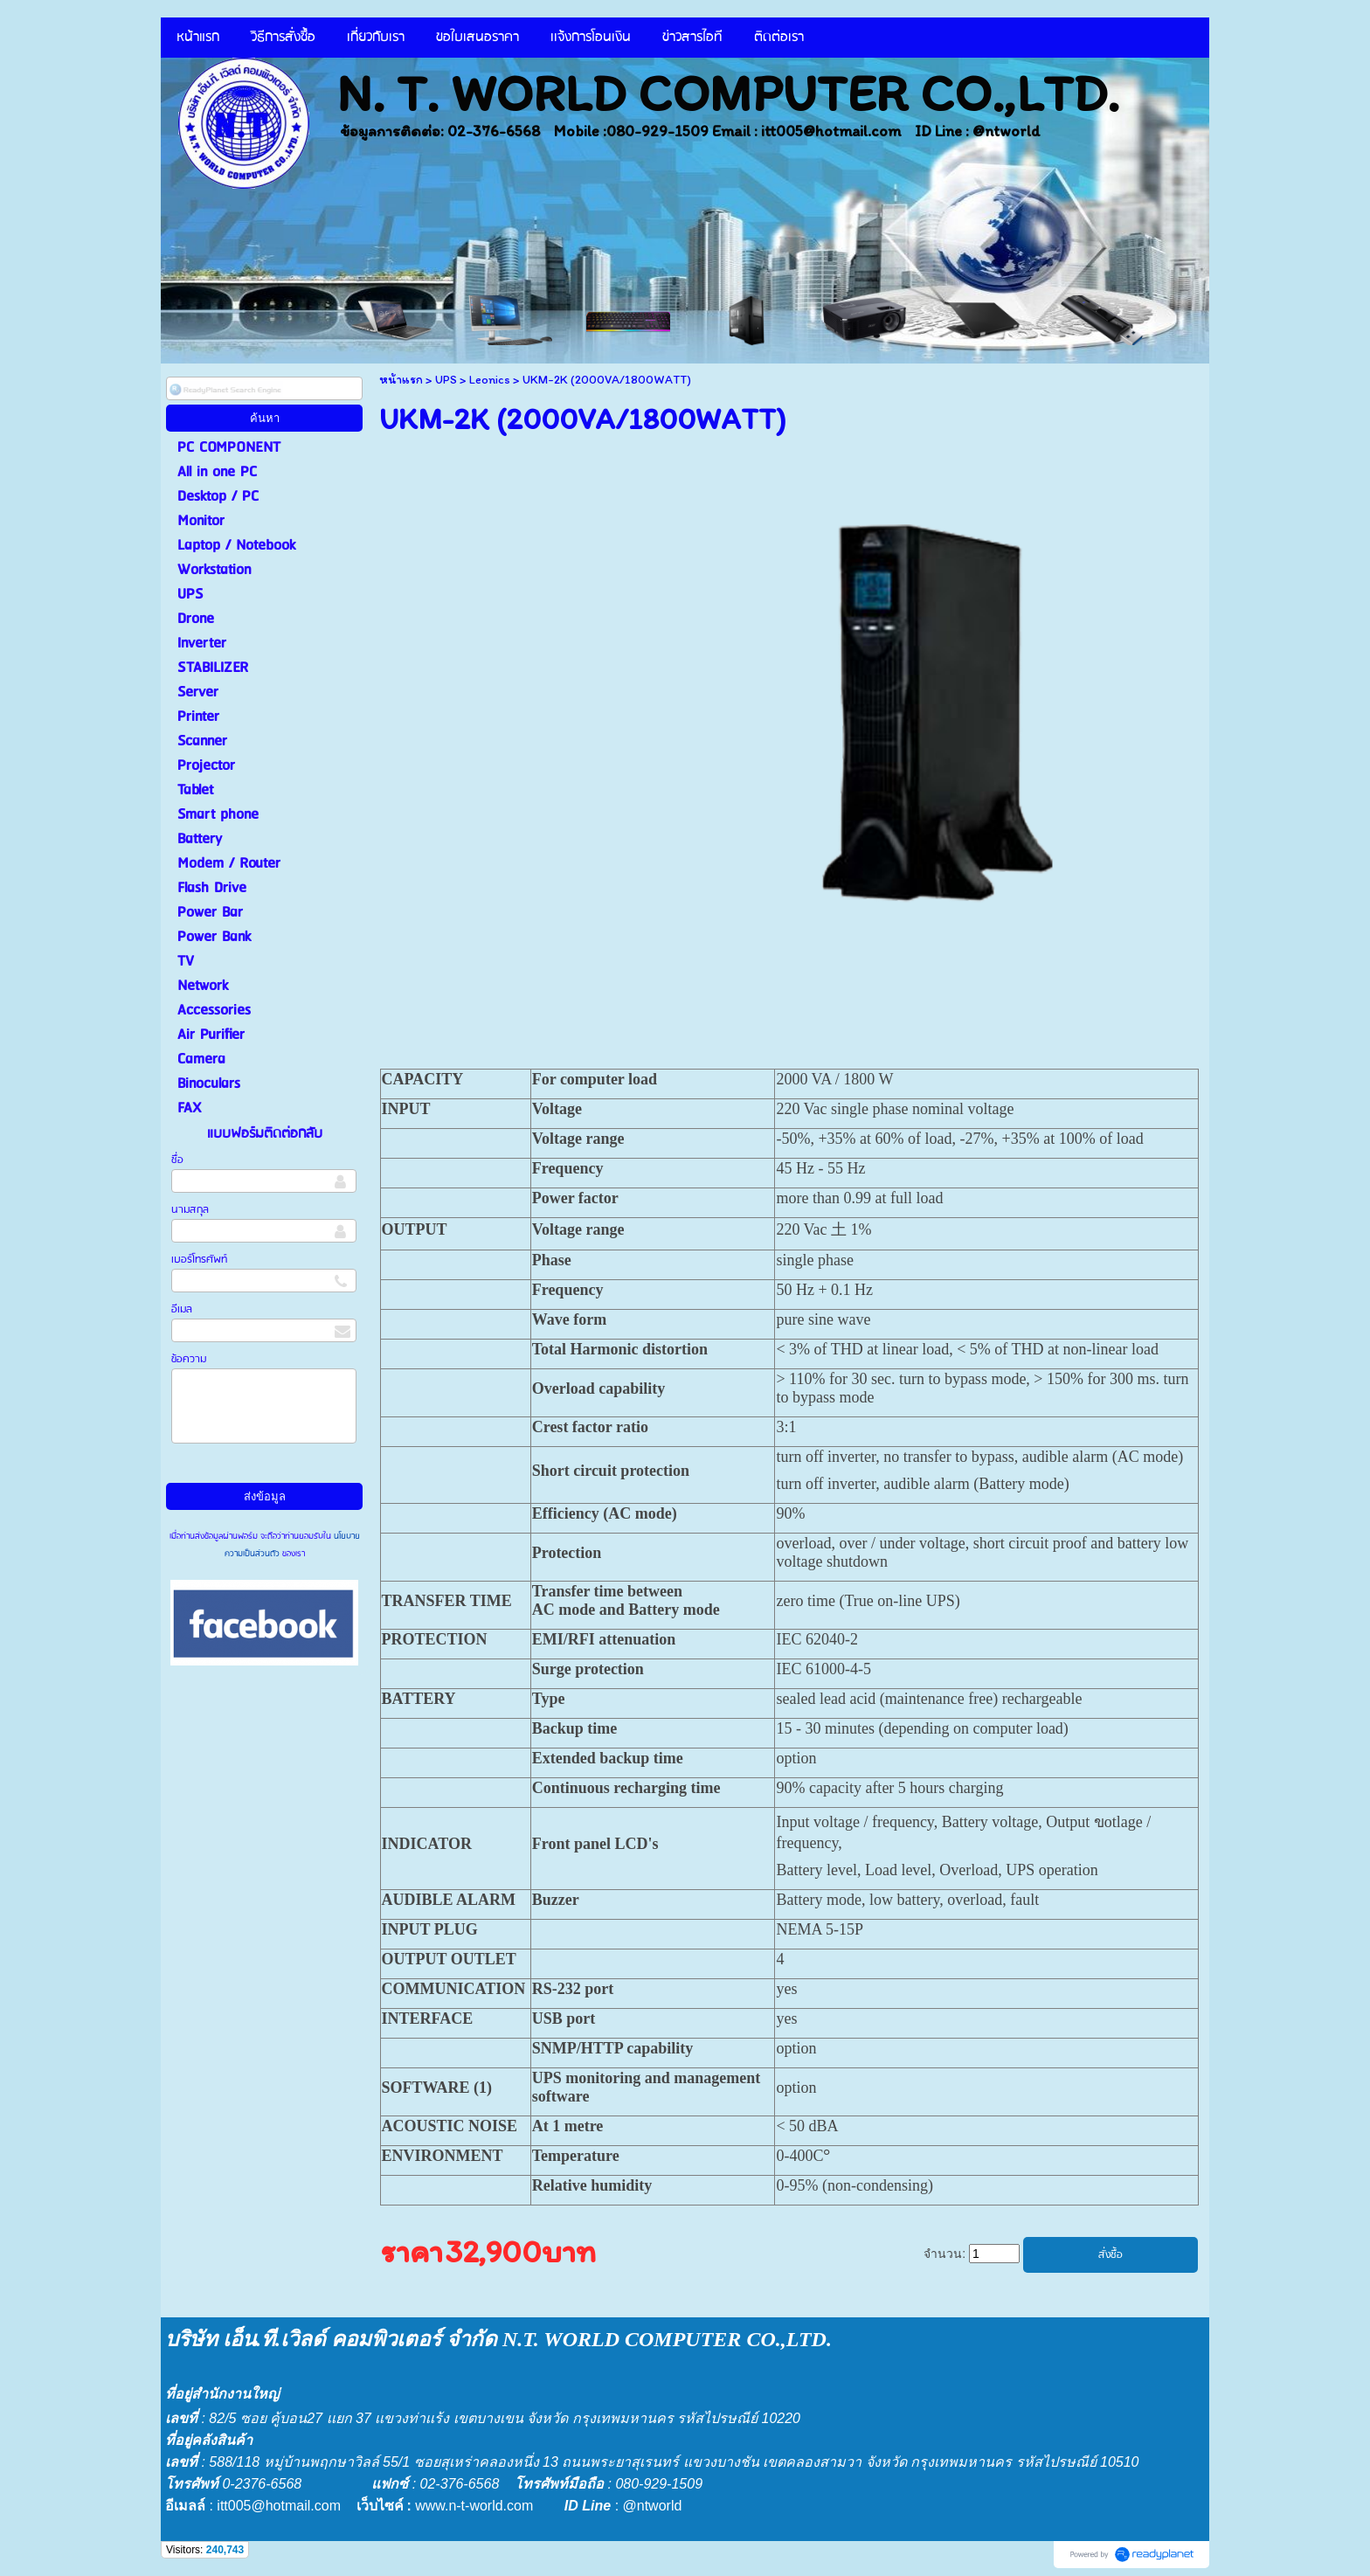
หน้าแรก (401, 379)
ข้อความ (188, 1359)
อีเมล (181, 1309)
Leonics (489, 379)
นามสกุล (190, 1210)
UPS (446, 379)
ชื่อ (177, 1160)
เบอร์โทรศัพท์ (199, 1259)
